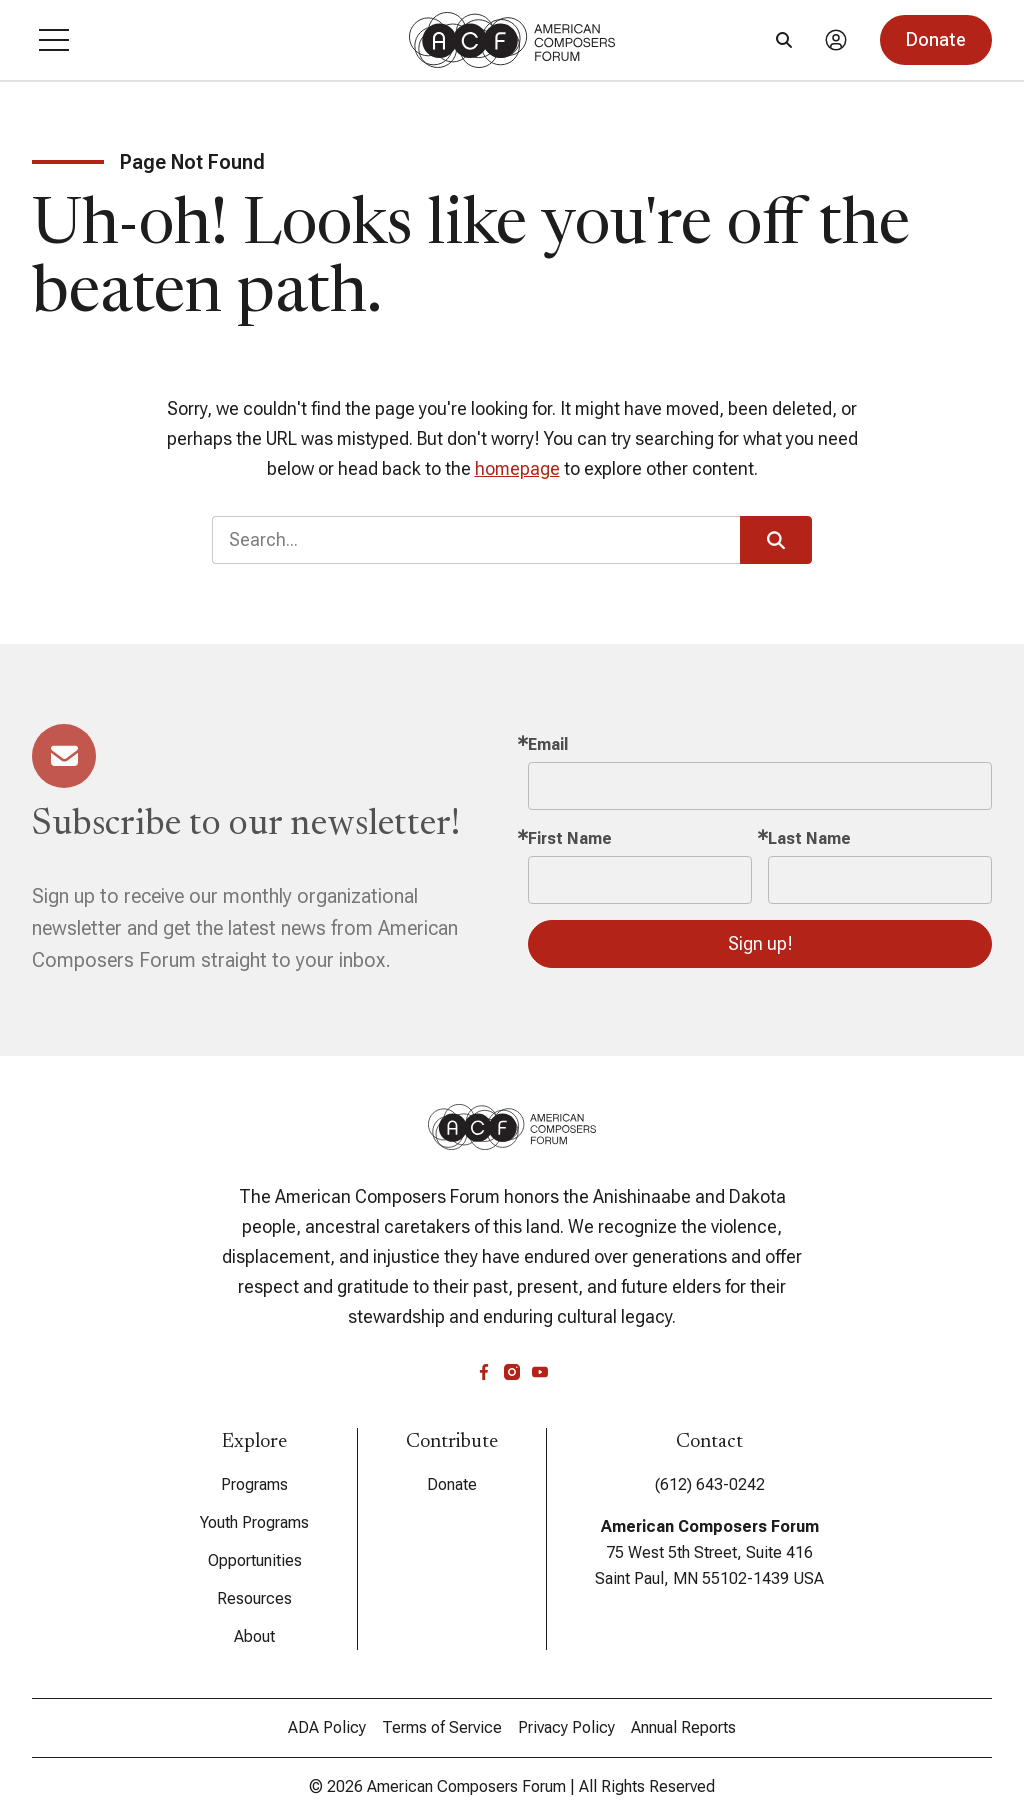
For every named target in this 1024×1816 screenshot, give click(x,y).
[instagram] (512, 1372)
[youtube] (540, 1372)
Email (548, 744)
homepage (517, 468)
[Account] (836, 40)
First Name (570, 838)
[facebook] (484, 1372)
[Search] (784, 40)
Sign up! (760, 943)
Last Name (809, 838)
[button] (54, 40)
